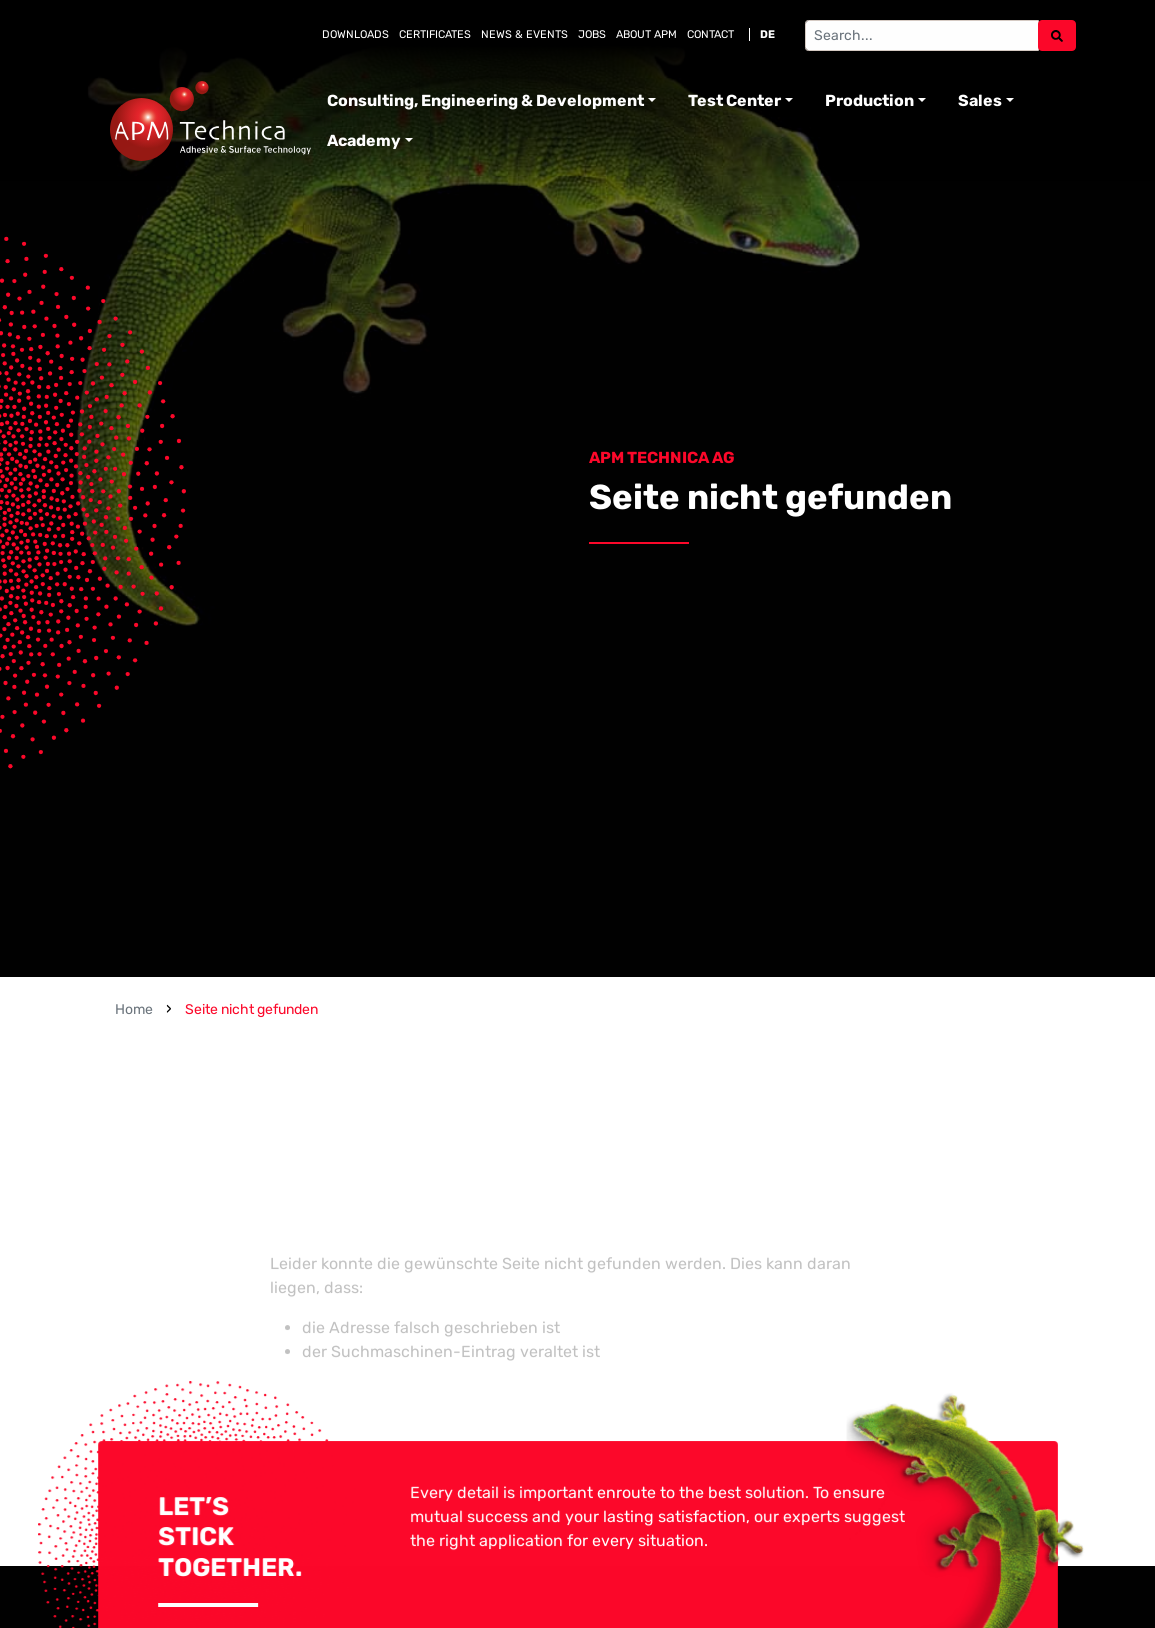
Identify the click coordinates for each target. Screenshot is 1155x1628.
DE (767, 34)
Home (134, 1009)
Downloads (355, 34)
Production (869, 100)
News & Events (524, 34)
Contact (710, 34)
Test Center (734, 100)
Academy (364, 140)
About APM (646, 34)
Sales (980, 100)
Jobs (592, 34)
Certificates (435, 34)
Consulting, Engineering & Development (485, 100)
